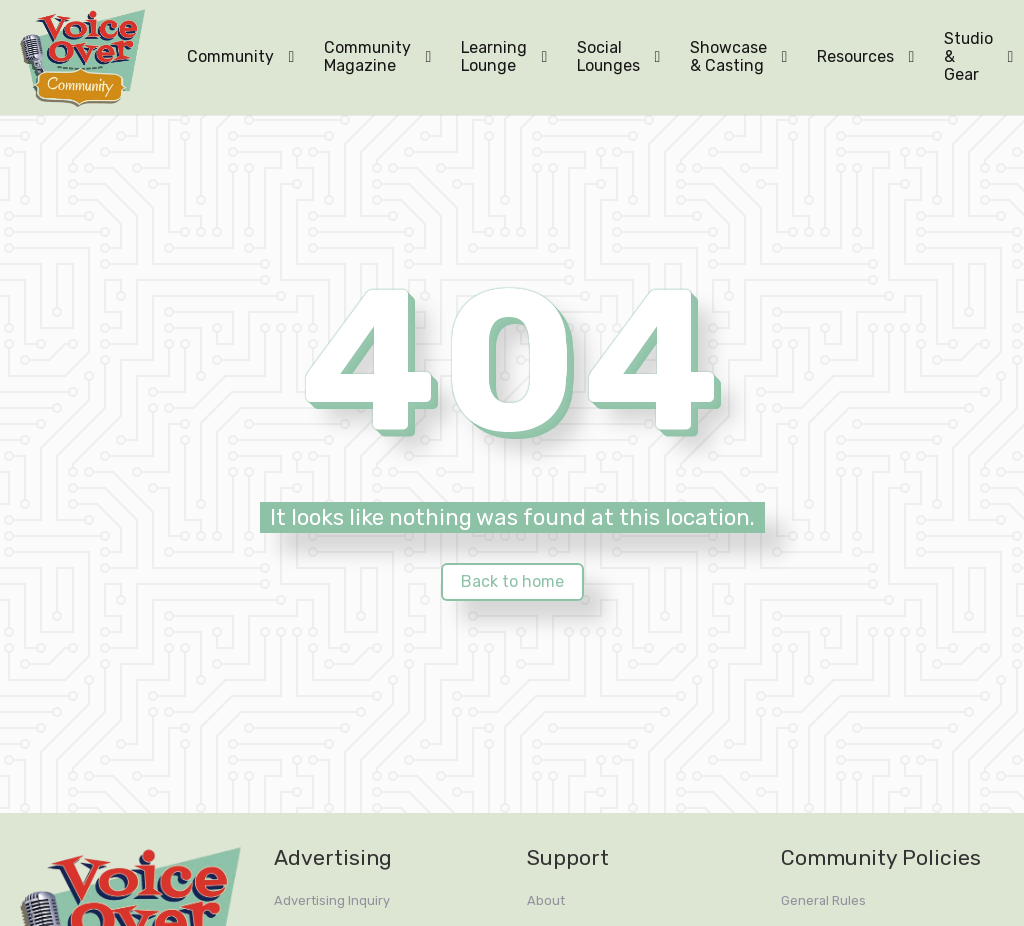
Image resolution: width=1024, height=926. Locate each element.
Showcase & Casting (728, 56)
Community (230, 56)
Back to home (512, 581)
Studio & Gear (968, 56)
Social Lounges (608, 56)
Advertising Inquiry (332, 900)
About (546, 900)
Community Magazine (367, 56)
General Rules (823, 900)
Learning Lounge (494, 56)
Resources (855, 56)
